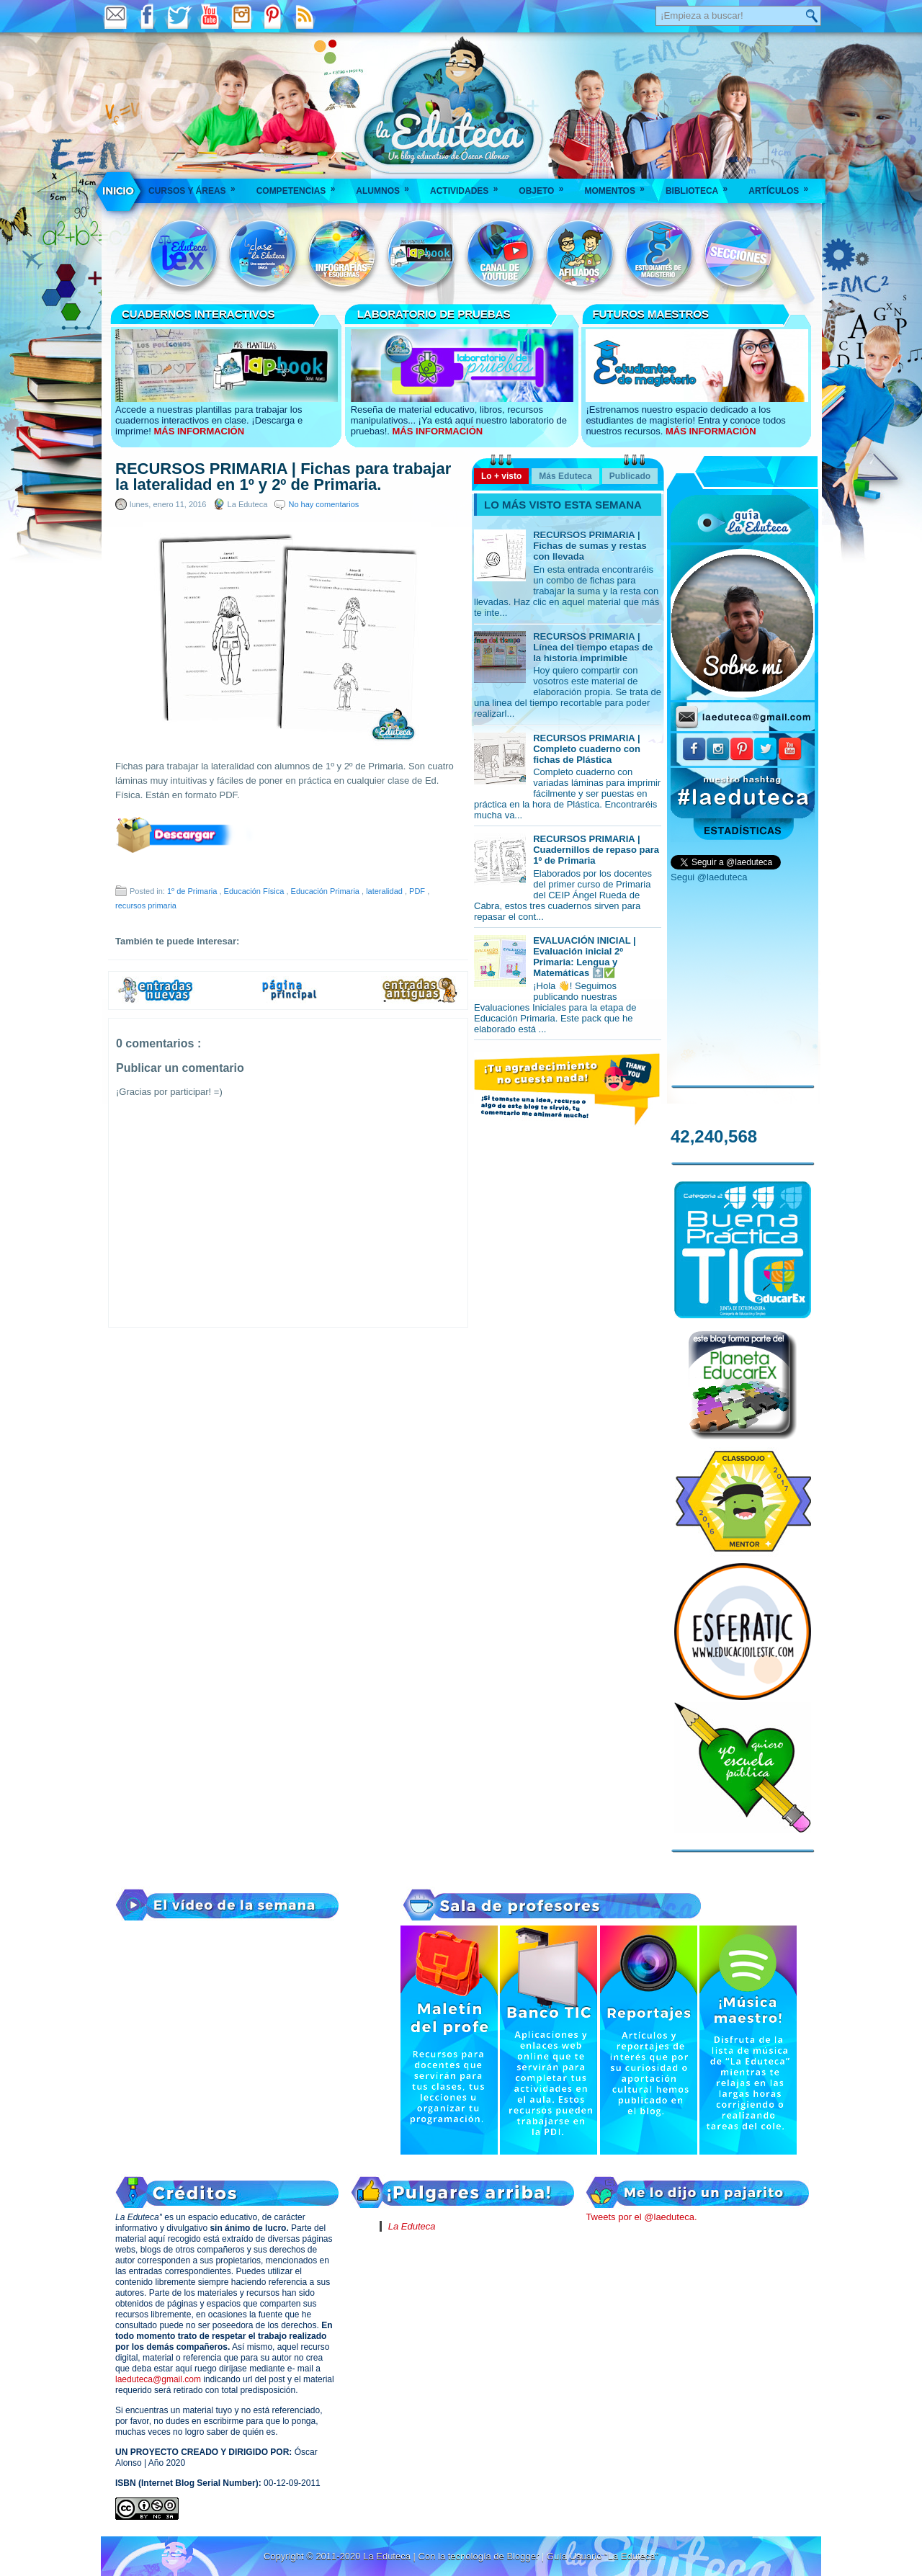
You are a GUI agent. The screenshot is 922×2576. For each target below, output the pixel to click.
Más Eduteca (565, 476)
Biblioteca (701, 186)
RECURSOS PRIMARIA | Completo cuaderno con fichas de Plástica (586, 749)
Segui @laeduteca (709, 877)
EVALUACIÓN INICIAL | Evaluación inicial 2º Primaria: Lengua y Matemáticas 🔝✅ (584, 956)
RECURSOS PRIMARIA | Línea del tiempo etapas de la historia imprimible (593, 647)
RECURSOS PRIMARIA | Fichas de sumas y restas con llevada (590, 545)
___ (119, 191)
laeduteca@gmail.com (158, 2379)
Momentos (618, 186)
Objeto (546, 186)
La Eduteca (412, 2226)
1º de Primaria (193, 891)
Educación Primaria (326, 891)
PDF (418, 891)
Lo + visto (501, 476)
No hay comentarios (323, 504)
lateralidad (385, 891)
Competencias (300, 186)
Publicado (629, 476)
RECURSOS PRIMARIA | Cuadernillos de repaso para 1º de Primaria (596, 849)
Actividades (468, 186)
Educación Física (255, 891)
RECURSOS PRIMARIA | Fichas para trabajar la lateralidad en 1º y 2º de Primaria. (283, 477)
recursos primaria (145, 905)
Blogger (523, 2556)
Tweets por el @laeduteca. (641, 2216)
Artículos (783, 186)
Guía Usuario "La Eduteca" (602, 2556)
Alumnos (387, 186)
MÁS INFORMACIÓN (198, 431)
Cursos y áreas (196, 186)
